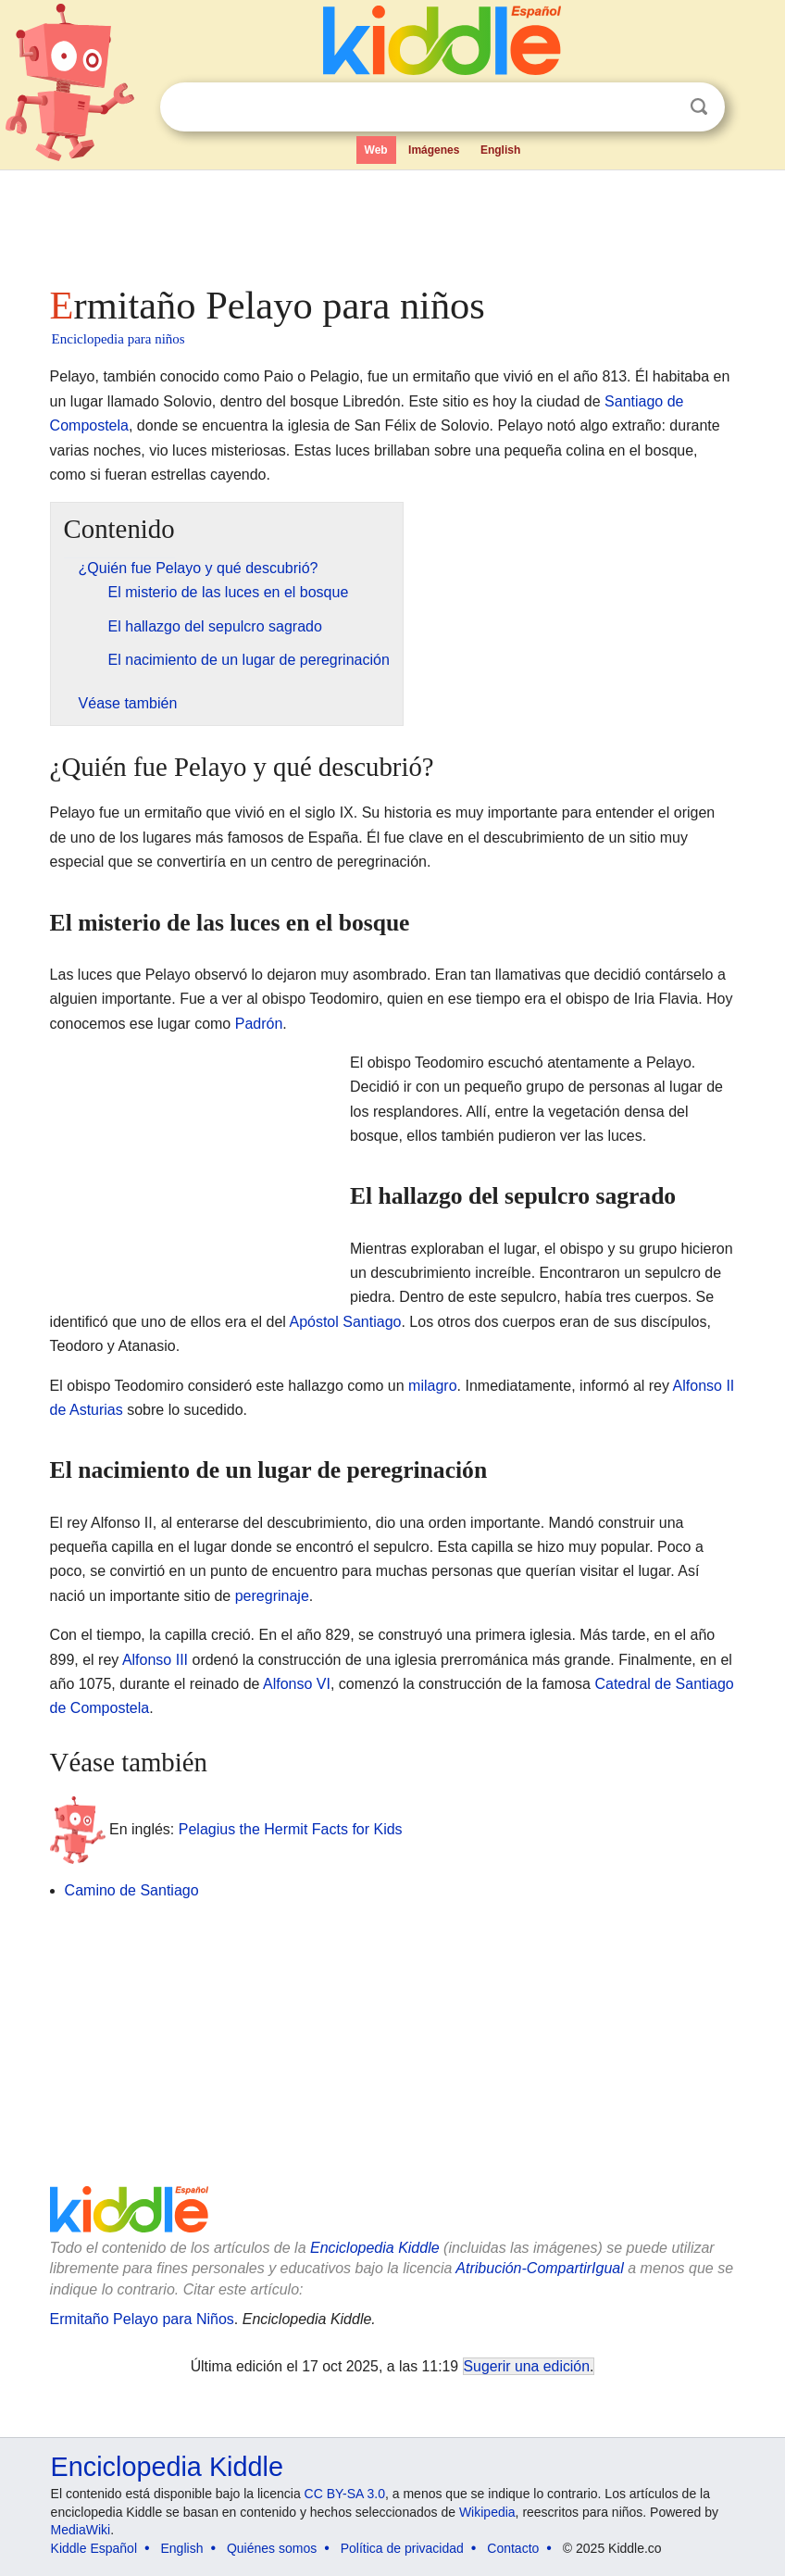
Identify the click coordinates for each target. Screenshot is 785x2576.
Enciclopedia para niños (118, 338)
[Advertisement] (393, 222)
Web (376, 150)
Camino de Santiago (132, 1890)
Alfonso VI (296, 1684)
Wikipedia (487, 2512)
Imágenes (433, 150)
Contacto (513, 2548)
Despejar (661, 107)
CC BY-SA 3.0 (345, 2493)
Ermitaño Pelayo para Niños (142, 2319)
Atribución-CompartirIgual (539, 2268)
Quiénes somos (272, 2548)
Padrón (259, 1024)
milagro (432, 1386)
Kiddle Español (94, 2548)
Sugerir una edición (527, 2366)
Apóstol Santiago (345, 1322)
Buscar (699, 107)
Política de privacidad (402, 2548)
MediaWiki (81, 2529)
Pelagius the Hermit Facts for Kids (291, 1829)
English (500, 150)
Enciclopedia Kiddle (375, 2248)
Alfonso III (155, 1660)
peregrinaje (272, 1596)
